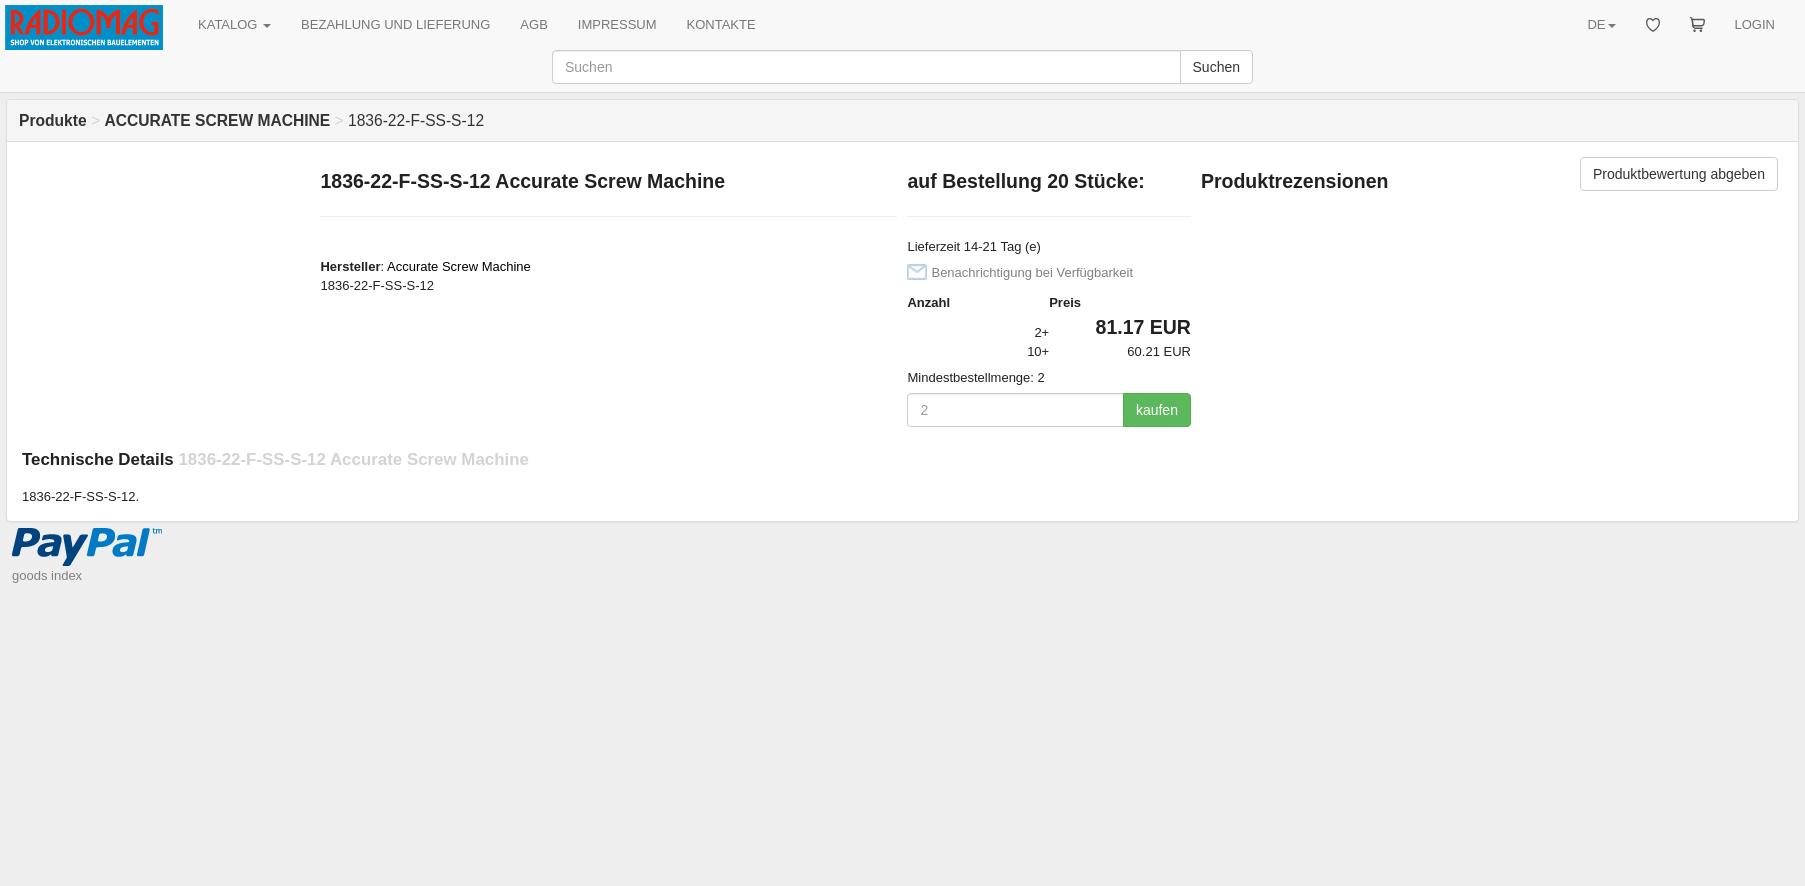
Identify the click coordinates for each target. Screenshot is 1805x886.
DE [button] (1601, 24)
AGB (533, 24)
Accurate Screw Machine (459, 266)
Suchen (1216, 67)
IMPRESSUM (617, 24)
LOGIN (1755, 24)
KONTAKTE (721, 24)
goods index (47, 575)
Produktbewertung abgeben (1679, 174)
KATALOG (234, 24)
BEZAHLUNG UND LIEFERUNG (395, 24)
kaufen (1157, 410)
